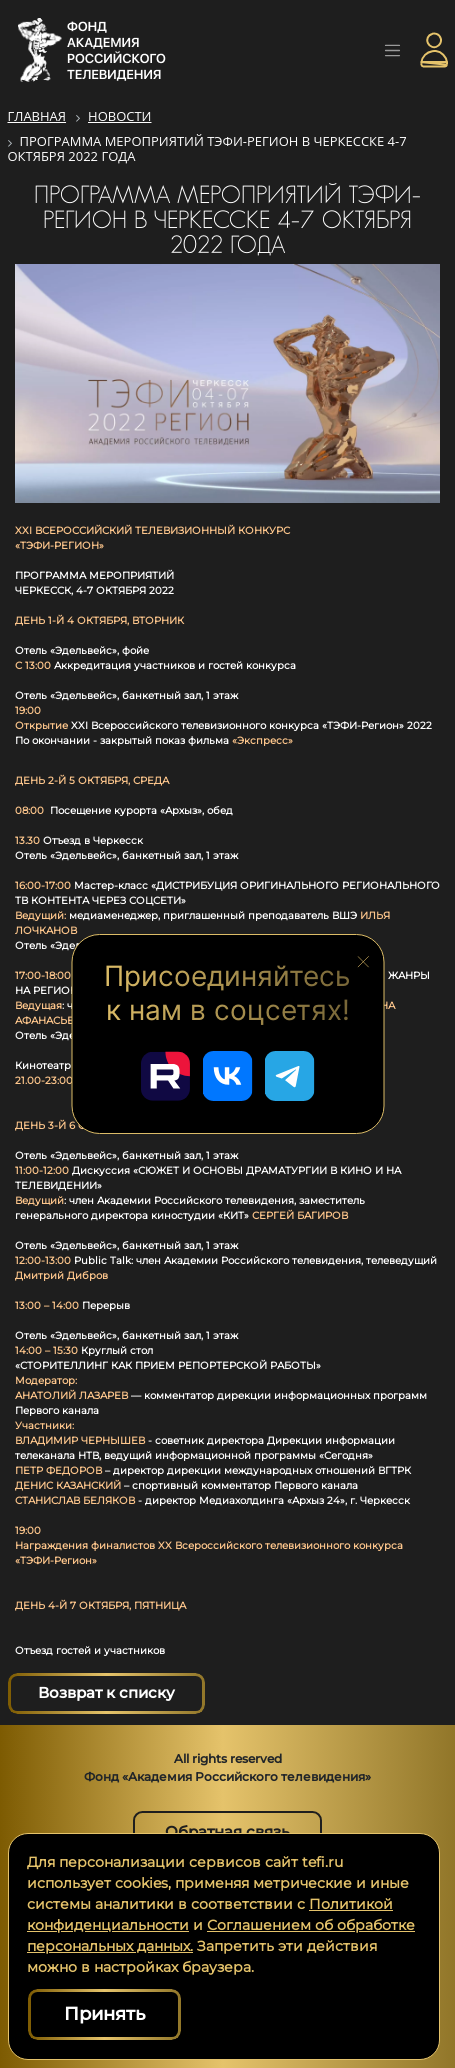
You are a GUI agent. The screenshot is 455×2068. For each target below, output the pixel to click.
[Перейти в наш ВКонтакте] (228, 1076)
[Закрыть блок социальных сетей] (363, 960)
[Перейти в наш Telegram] (290, 1076)
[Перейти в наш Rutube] (166, 1076)
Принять (104, 2014)
